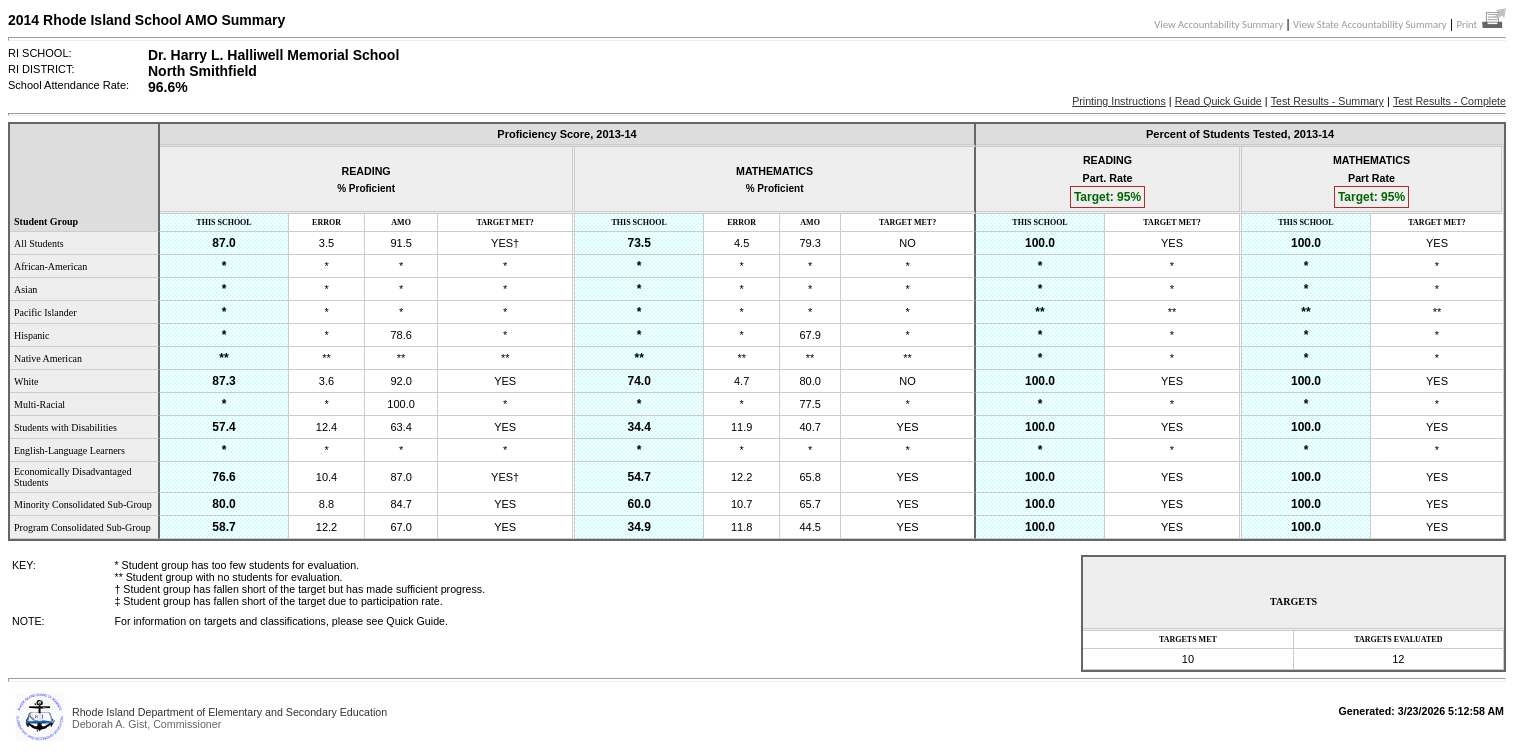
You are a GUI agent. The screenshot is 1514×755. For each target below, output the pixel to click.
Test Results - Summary (1327, 101)
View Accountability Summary (1218, 24)
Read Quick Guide (1218, 101)
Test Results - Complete (1449, 101)
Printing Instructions (1119, 101)
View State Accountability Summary (1370, 24)
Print (1481, 24)
